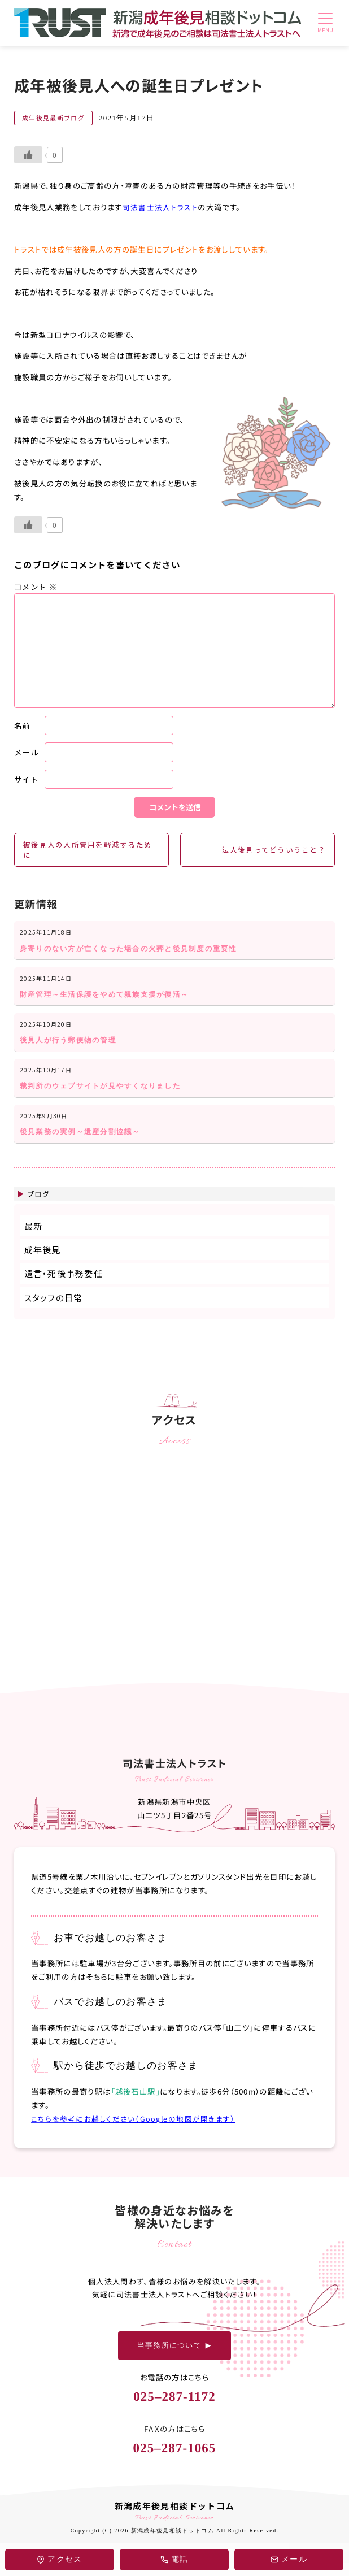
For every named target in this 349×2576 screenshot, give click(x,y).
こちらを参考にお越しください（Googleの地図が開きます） (133, 2131)
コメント (35, 586)
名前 (22, 725)
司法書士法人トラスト (160, 206)
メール (26, 752)
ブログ (39, 1207)
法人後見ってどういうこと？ (272, 850)
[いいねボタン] (28, 154)
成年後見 (42, 1263)
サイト (26, 779)
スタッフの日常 (53, 1311)
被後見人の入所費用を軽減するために (88, 851)
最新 (33, 1239)
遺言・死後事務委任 (63, 1287)
